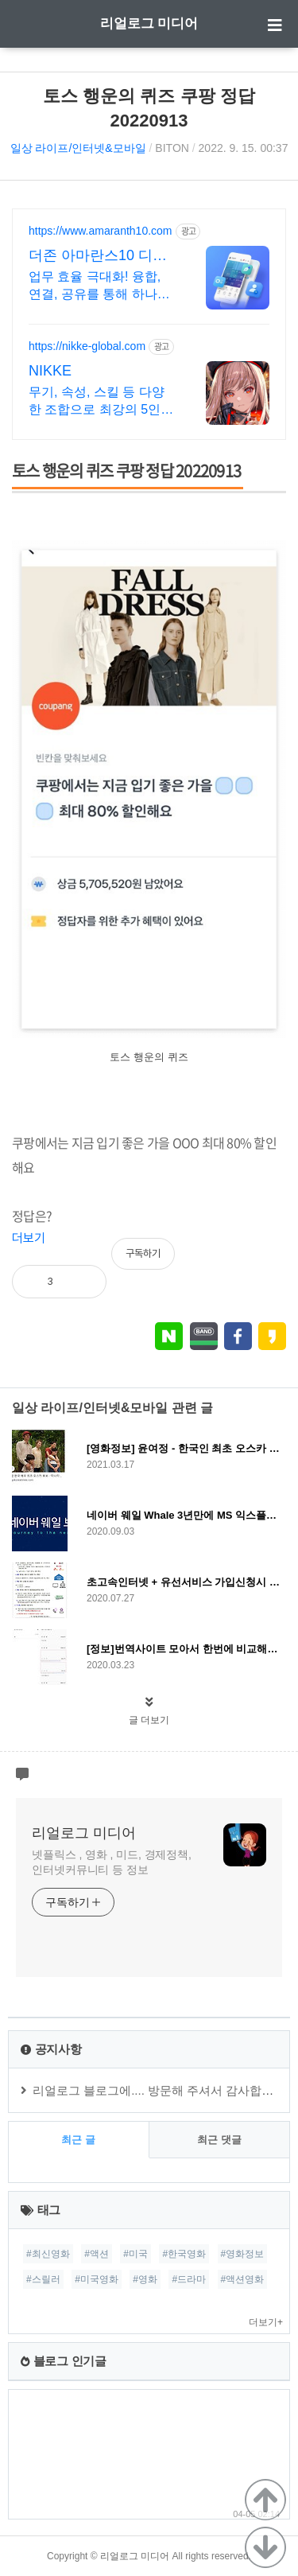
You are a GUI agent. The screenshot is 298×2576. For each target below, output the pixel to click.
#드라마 (189, 2279)
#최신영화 (48, 2253)
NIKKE (50, 371)
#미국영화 (96, 2279)
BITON (172, 148)
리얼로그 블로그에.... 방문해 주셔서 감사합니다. (161, 2090)
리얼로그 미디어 (149, 23)
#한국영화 (184, 2253)
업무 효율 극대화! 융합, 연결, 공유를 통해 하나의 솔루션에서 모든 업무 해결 (99, 286)
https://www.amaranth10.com (100, 230)
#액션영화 (243, 2279)
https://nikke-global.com (87, 346)
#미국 (135, 2253)
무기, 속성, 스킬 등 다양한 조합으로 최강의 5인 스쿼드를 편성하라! (96, 401)
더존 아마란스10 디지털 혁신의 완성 (98, 256)
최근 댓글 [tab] (219, 2140)
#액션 (96, 2253)
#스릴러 (43, 2279)
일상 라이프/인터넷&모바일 (78, 148)
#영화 (145, 2279)
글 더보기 (149, 1720)
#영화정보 (243, 2253)
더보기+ (266, 2322)
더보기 (28, 1238)
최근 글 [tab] (78, 2140)
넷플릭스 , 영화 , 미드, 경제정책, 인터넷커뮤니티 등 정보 (112, 1862)
